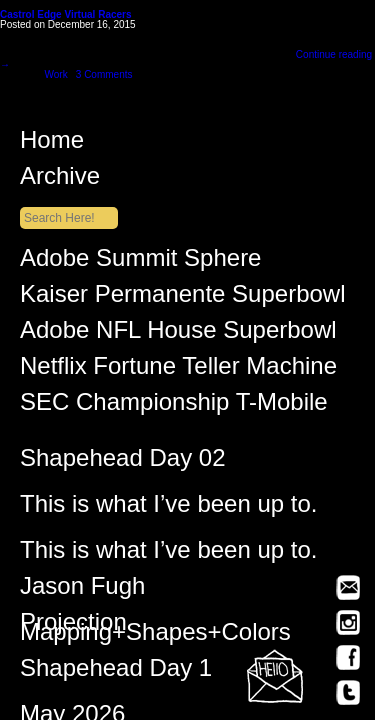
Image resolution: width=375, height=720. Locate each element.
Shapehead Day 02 (123, 462)
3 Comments (104, 74)
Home (197, 144)
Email (348, 587)
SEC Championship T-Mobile (174, 406)
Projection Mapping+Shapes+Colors (155, 630)
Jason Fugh (82, 590)
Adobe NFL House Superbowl (178, 334)
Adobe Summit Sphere (140, 262)
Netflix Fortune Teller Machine (178, 370)
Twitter (348, 692)
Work (55, 74)
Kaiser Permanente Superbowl (183, 298)
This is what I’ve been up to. (169, 508)
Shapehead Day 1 (116, 672)
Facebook (348, 657)
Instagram (348, 622)
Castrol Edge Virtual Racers (66, 14)
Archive (197, 180)
